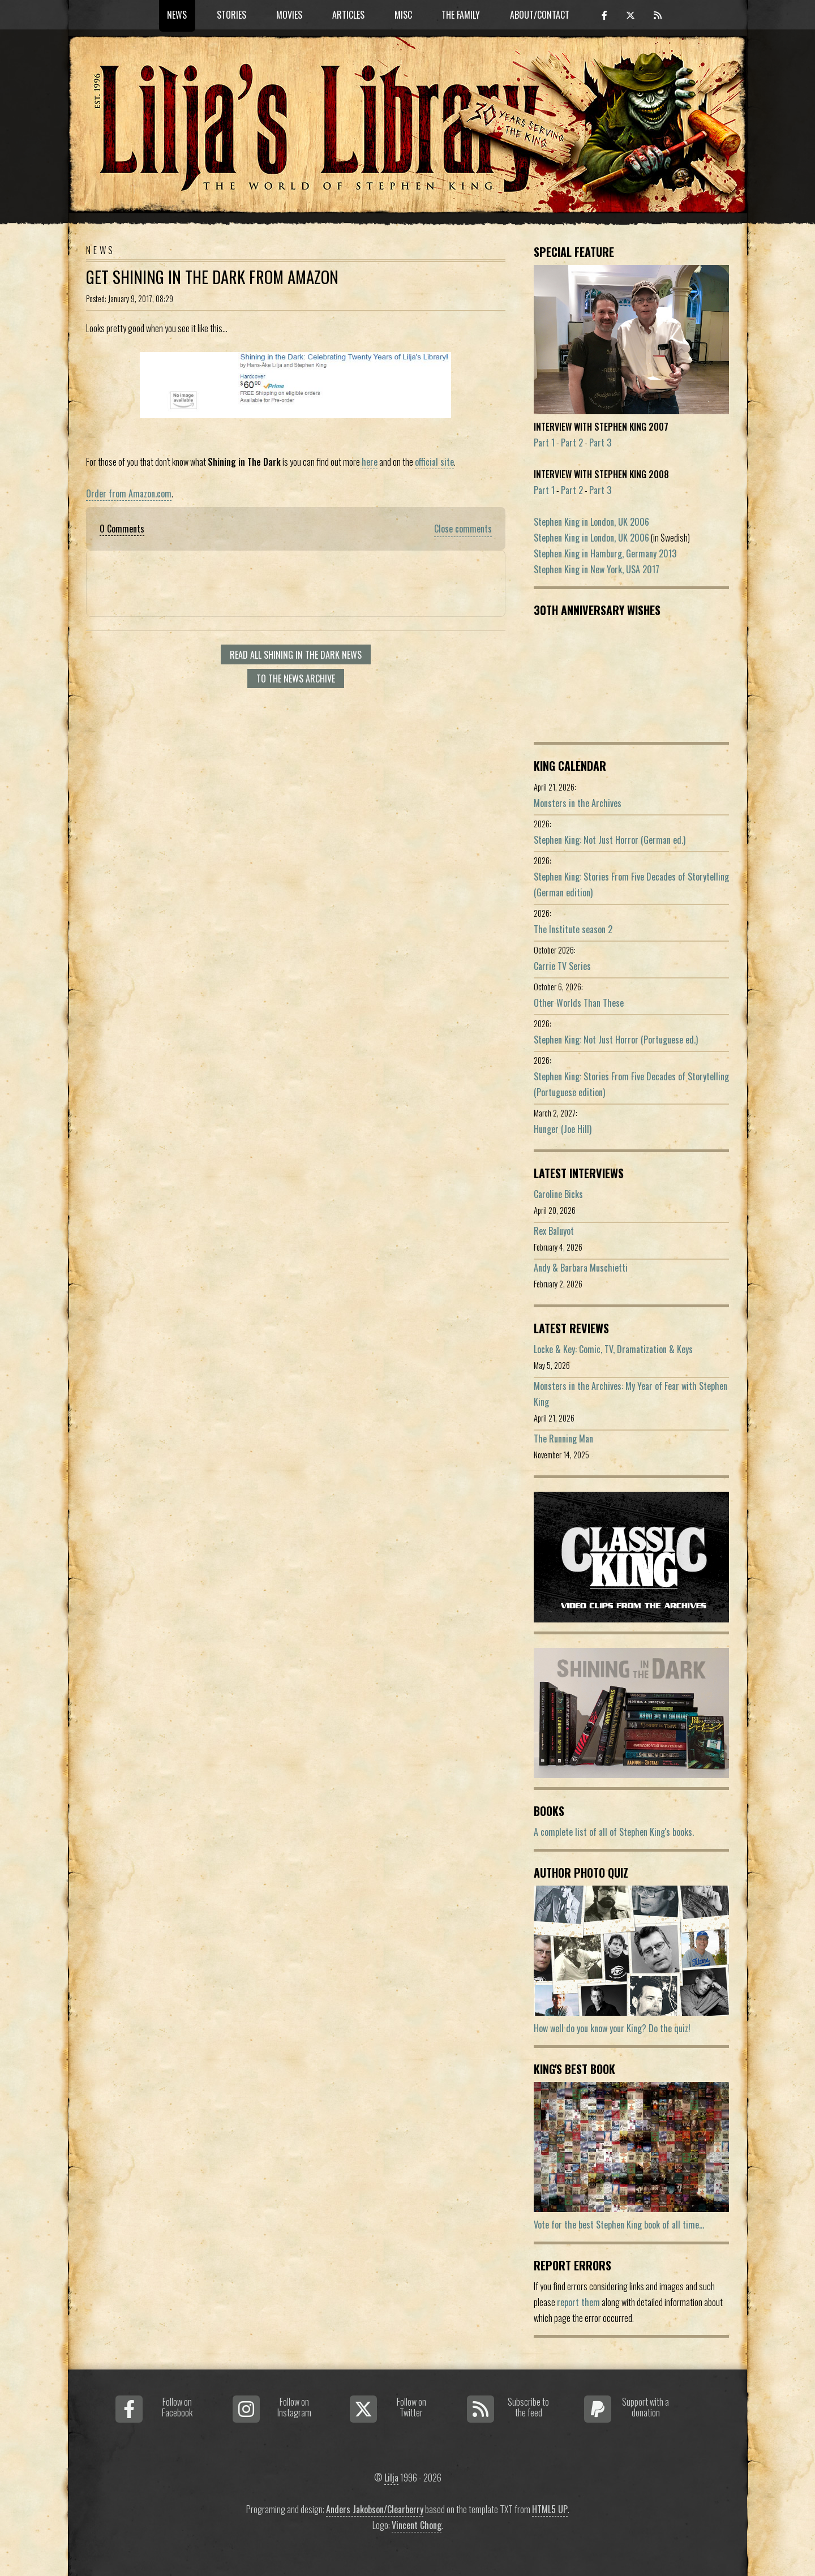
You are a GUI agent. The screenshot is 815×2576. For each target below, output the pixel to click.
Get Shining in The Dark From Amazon (212, 277)
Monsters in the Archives (577, 803)
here (370, 462)
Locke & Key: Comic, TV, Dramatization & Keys (613, 1349)
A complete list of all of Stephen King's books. (614, 1832)
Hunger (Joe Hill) (562, 1129)
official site (434, 462)
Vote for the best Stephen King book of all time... (619, 2224)
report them (578, 2302)
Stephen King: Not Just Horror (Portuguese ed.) (616, 1039)
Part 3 (600, 442)
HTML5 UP (550, 2509)
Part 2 (572, 442)
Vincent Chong (416, 2525)
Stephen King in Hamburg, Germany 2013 (605, 553)
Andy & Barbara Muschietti (581, 1267)
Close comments (463, 528)
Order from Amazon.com (128, 493)
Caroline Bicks (558, 1194)
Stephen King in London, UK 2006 (591, 522)
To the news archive (295, 678)
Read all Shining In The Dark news (296, 655)
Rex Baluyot (554, 1231)
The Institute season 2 (573, 929)
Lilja (391, 2477)
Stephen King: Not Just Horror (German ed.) (609, 840)
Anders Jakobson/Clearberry (374, 2509)
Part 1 (544, 442)
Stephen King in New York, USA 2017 (596, 569)
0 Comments (122, 528)
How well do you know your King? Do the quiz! (612, 2028)
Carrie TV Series (562, 966)
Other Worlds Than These (579, 1003)
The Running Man (563, 1438)
